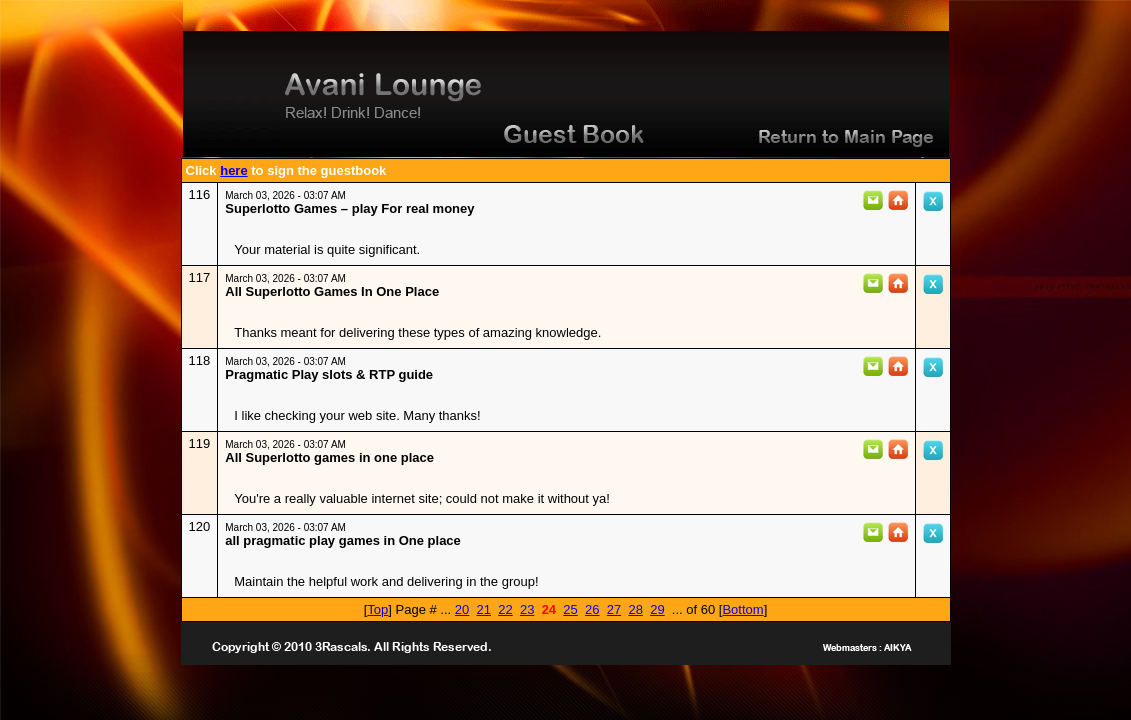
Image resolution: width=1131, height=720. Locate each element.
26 (592, 609)
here (233, 170)
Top (377, 609)
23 (527, 609)
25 (570, 609)
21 (484, 609)
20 (462, 609)
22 (505, 609)
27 (614, 609)
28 (635, 609)
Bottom (742, 609)
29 (657, 609)
